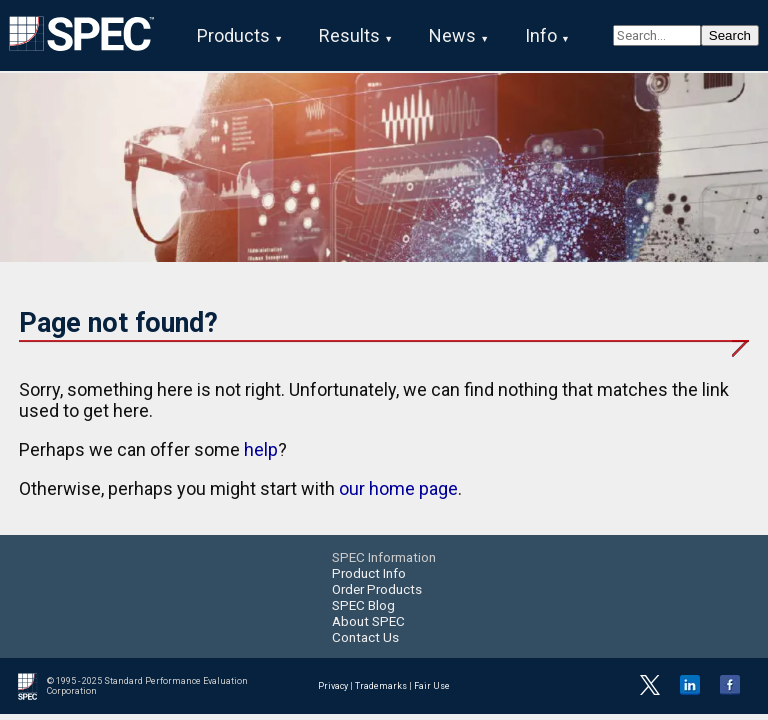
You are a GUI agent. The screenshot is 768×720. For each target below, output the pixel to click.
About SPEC (368, 621)
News (452, 35)
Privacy (333, 686)
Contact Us (365, 637)
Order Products (377, 589)
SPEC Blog (363, 605)
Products (233, 35)
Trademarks (381, 686)
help (261, 449)
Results (349, 35)
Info (541, 35)
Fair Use (432, 686)
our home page (398, 488)
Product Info (369, 573)
